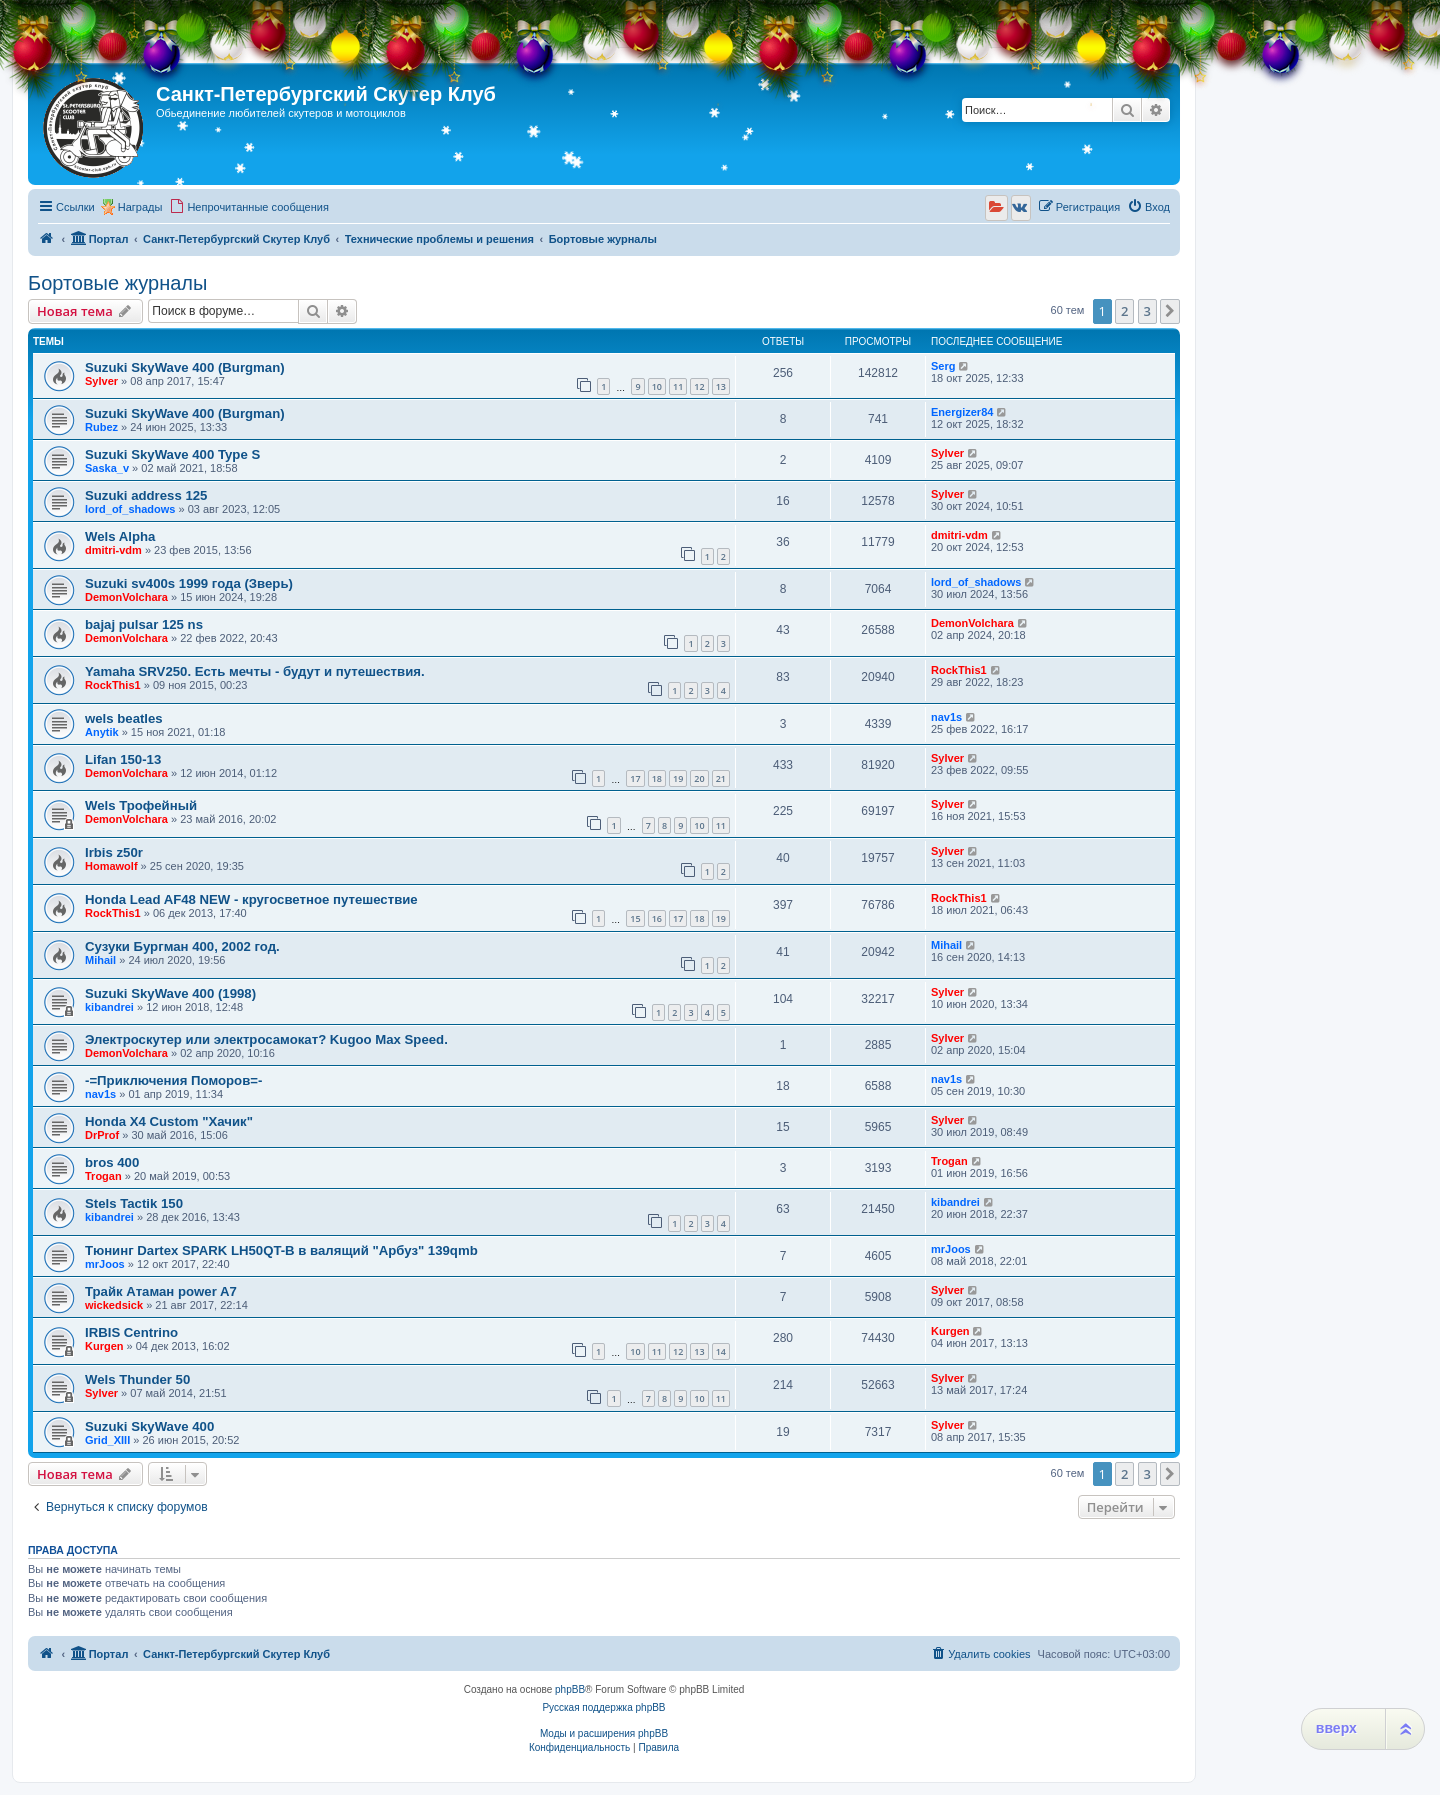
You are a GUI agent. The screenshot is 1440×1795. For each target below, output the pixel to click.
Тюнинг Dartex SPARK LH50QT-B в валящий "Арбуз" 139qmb (281, 1250)
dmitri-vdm (113, 550)
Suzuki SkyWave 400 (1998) (170, 993)
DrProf (102, 1135)
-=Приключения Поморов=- (173, 1080)
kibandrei (109, 1007)
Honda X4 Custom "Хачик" (169, 1121)
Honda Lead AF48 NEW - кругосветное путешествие (251, 899)
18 (657, 778)
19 (678, 778)
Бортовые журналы (117, 283)
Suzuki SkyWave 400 (149, 1426)
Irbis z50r (114, 852)
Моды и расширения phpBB (604, 1733)
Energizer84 (962, 412)
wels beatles (124, 718)
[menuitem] (249, 207)
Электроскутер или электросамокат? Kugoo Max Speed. (266, 1039)
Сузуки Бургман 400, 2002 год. (182, 946)
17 (635, 778)
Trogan (103, 1176)
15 (635, 918)
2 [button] (1124, 311)
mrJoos (105, 1264)
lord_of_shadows (130, 509)
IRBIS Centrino (131, 1332)
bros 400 (112, 1162)
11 (678, 386)
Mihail (100, 960)
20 (699, 778)
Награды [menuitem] (140, 207)
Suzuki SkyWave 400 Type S (172, 454)
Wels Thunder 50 (137, 1379)
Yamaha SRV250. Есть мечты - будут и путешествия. (255, 671)
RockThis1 (113, 685)
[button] (1170, 311)
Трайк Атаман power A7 (161, 1291)
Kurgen (104, 1346)
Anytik (102, 732)
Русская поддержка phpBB (603, 1707)
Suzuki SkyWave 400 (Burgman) (185, 367)
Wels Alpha (120, 536)
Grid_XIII (107, 1440)
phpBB (570, 1689)
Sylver (101, 381)
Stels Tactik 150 (134, 1203)
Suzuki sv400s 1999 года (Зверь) (189, 583)
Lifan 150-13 (123, 759)
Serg (943, 366)
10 (657, 386)
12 (699, 386)
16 (657, 918)
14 (721, 1351)
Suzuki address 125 (146, 495)
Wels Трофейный (141, 805)
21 (721, 778)
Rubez (101, 427)
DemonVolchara (126, 597)
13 (721, 386)
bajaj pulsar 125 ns (144, 624)
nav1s (946, 717)
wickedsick (114, 1305)
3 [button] (1147, 311)
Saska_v (107, 468)
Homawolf (111, 866)
